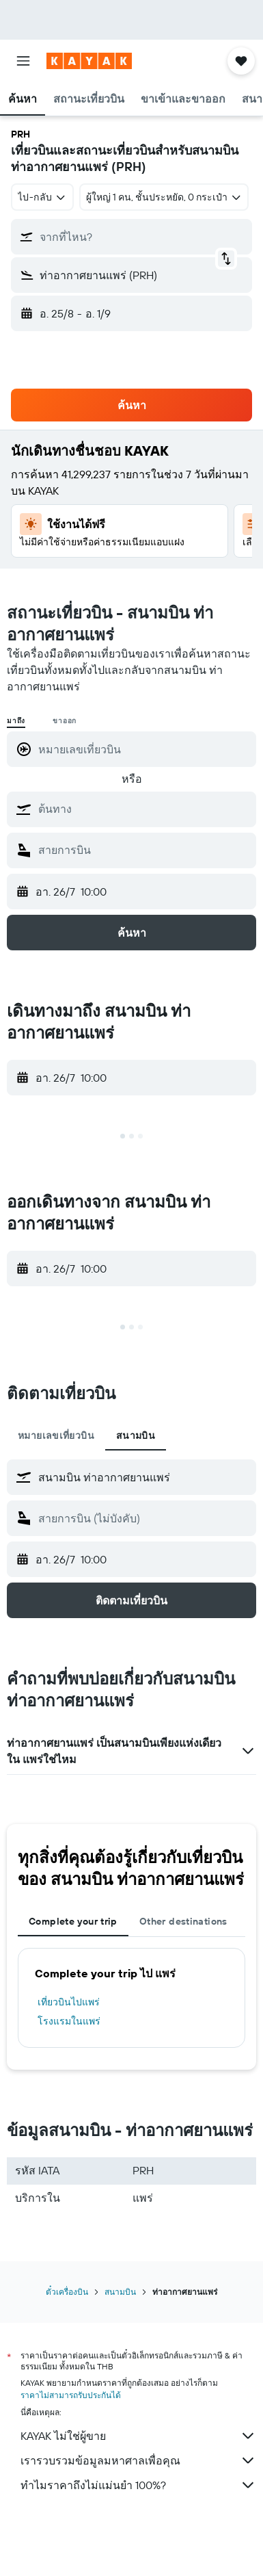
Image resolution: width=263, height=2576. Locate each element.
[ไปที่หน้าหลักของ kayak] (89, 61)
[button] (23, 61)
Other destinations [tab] (183, 1921)
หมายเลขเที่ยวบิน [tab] (56, 1435)
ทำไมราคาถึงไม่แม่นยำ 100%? (138, 2485)
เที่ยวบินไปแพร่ (69, 2002)
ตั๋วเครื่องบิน (67, 2292)
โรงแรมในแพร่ (69, 2021)
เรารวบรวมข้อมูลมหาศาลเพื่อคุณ (138, 2460)
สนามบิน (120, 2292)
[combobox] (42, 197)
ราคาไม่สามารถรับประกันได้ (70, 2395)
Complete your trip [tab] (73, 1921)
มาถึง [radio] (16, 720)
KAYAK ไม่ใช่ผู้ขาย (138, 2436)
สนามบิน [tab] (135, 1435)
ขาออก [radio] (65, 720)
